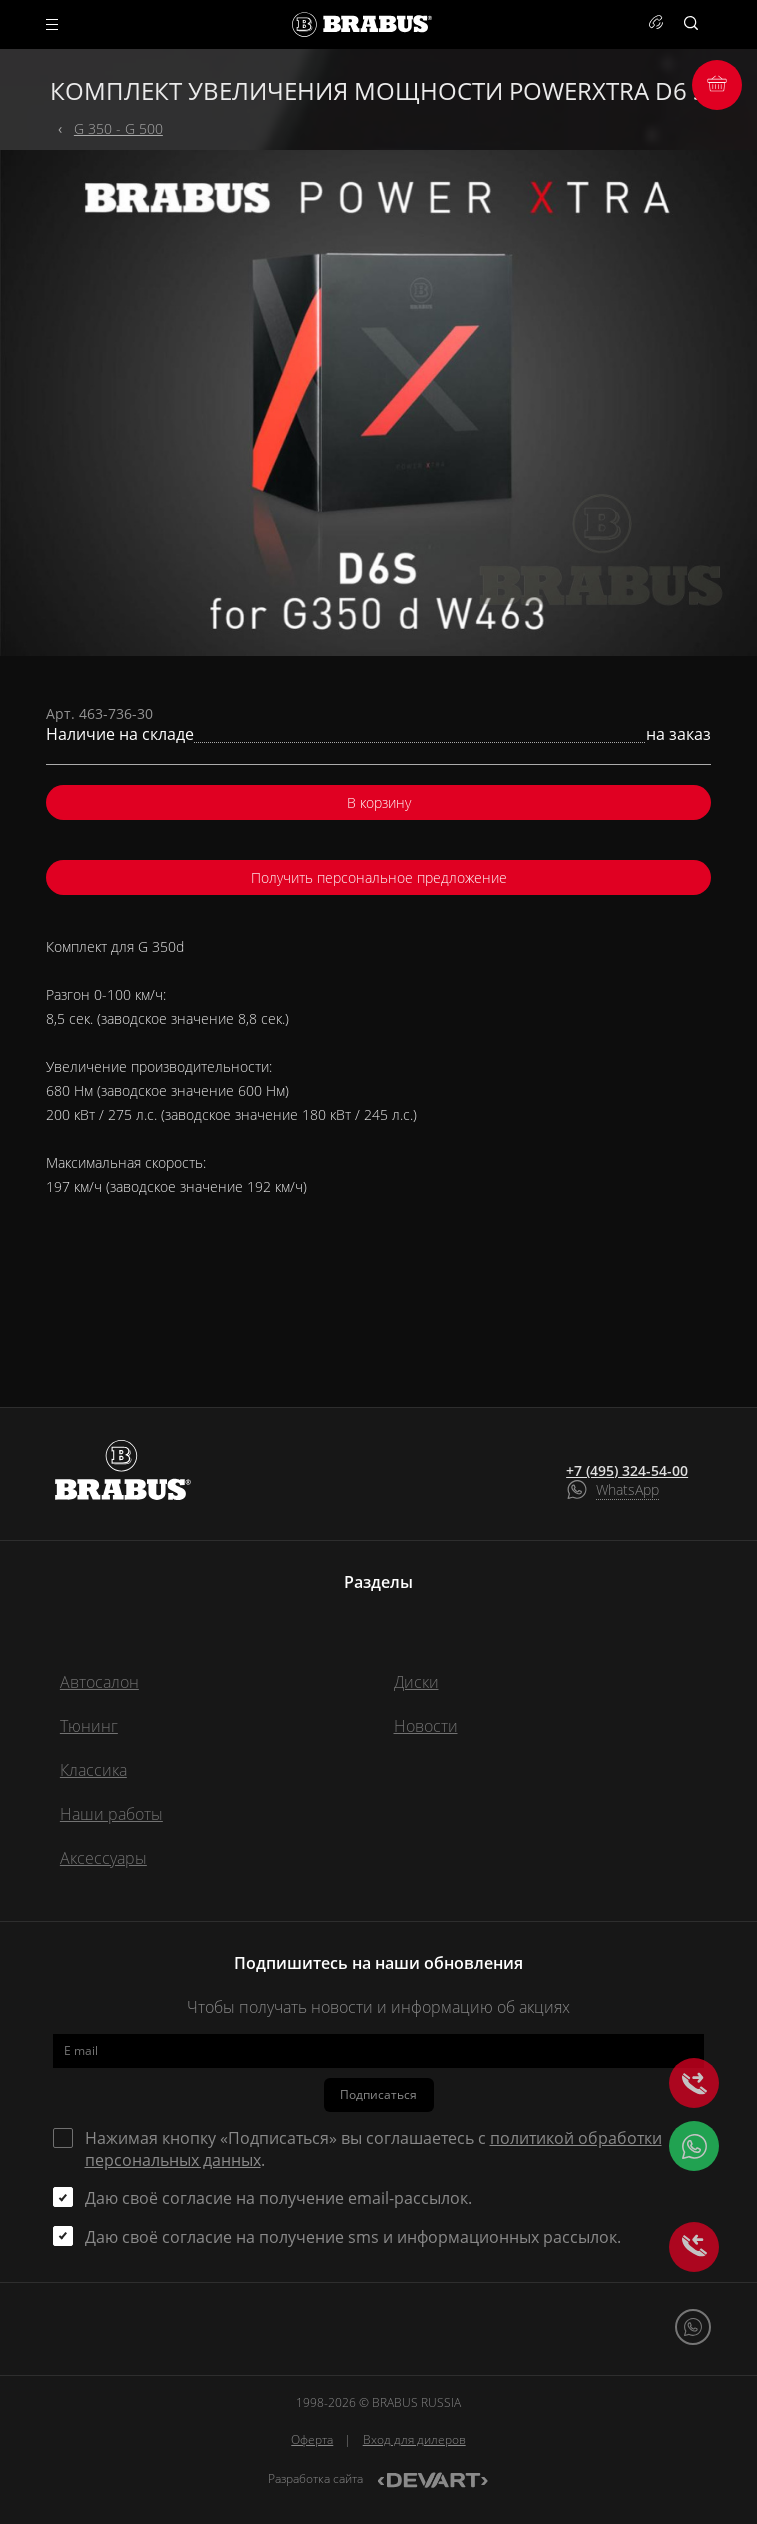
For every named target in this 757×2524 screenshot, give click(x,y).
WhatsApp (627, 1489)
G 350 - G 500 (118, 128)
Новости (426, 1726)
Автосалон (99, 1682)
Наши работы (111, 1814)
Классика (93, 1770)
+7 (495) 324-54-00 (627, 1471)
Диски (416, 1682)
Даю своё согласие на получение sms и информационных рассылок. (353, 2237)
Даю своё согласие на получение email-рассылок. (278, 2198)
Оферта (312, 2439)
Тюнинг (89, 1726)
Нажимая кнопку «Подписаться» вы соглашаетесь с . (373, 2149)
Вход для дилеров (414, 2439)
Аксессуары (103, 1858)
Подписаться (378, 2094)
